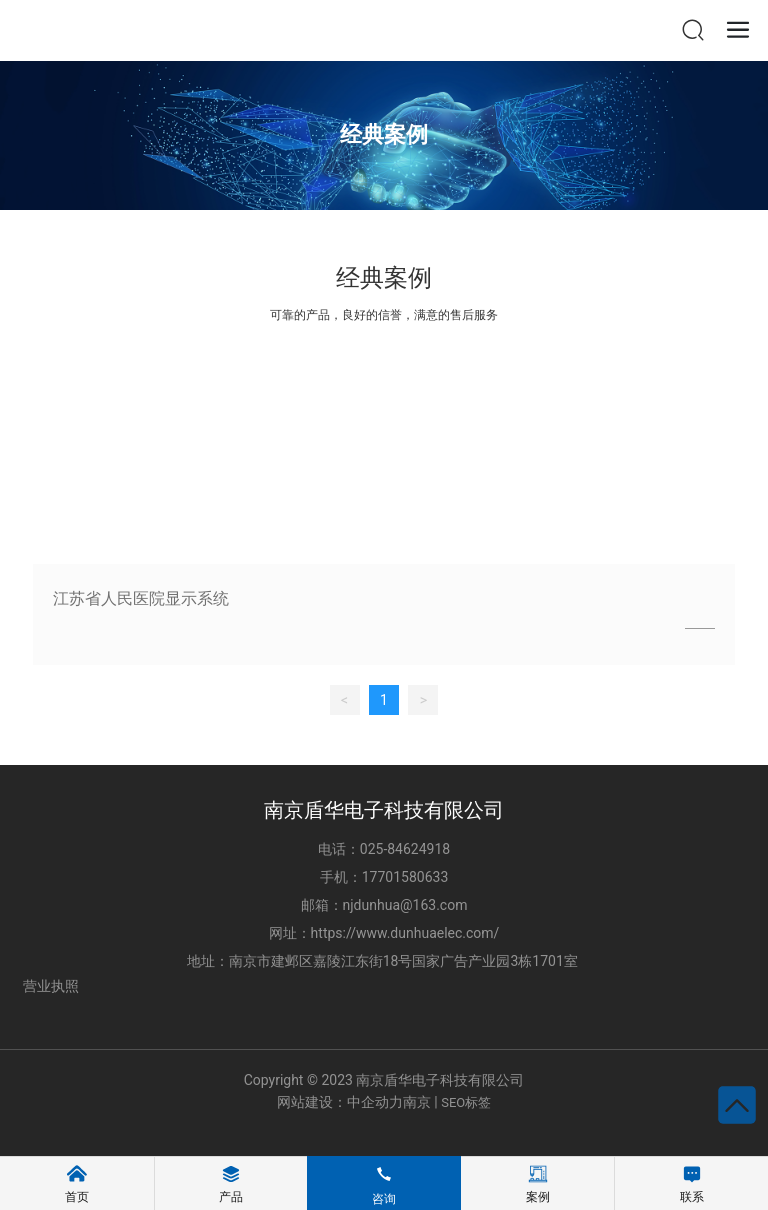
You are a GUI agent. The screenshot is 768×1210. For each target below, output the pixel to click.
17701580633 (405, 877)
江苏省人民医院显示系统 (141, 598)
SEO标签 (466, 1102)
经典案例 (384, 134)
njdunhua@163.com (405, 905)
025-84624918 (405, 849)
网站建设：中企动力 (340, 1102)
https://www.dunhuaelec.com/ (405, 933)
